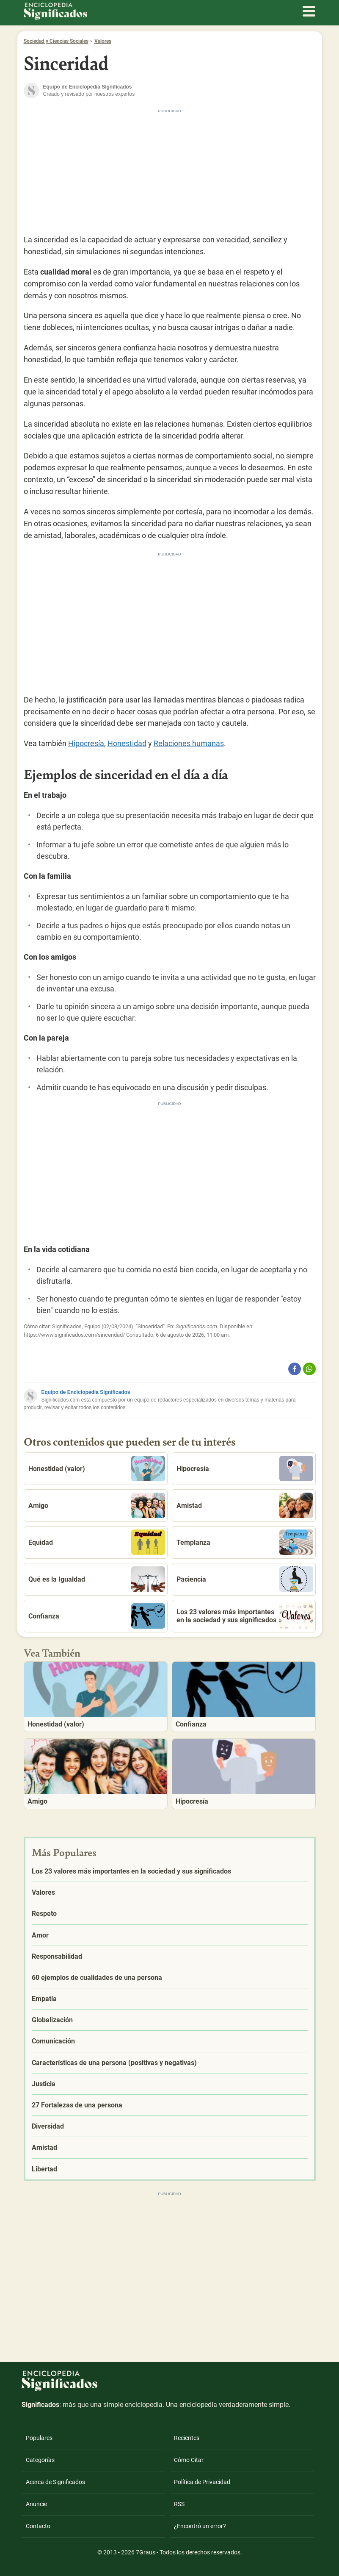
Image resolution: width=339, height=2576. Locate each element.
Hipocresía (86, 743)
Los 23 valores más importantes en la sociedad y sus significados (244, 1616)
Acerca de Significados (55, 2482)
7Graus (145, 2552)
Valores (102, 41)
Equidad (96, 1542)
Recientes (186, 2437)
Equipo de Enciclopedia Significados (85, 1392)
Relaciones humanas (189, 743)
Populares (39, 2437)
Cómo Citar (189, 2460)
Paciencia (244, 1579)
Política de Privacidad (202, 2482)
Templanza (244, 1542)
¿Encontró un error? (200, 2526)
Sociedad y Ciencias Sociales (56, 41)
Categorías (40, 2460)
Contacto (38, 2526)
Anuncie (36, 2504)
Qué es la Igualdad (96, 1579)
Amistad (244, 1505)
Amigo (96, 1505)
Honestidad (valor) (96, 1468)
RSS (179, 2504)
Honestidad (126, 743)
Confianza (96, 1616)
